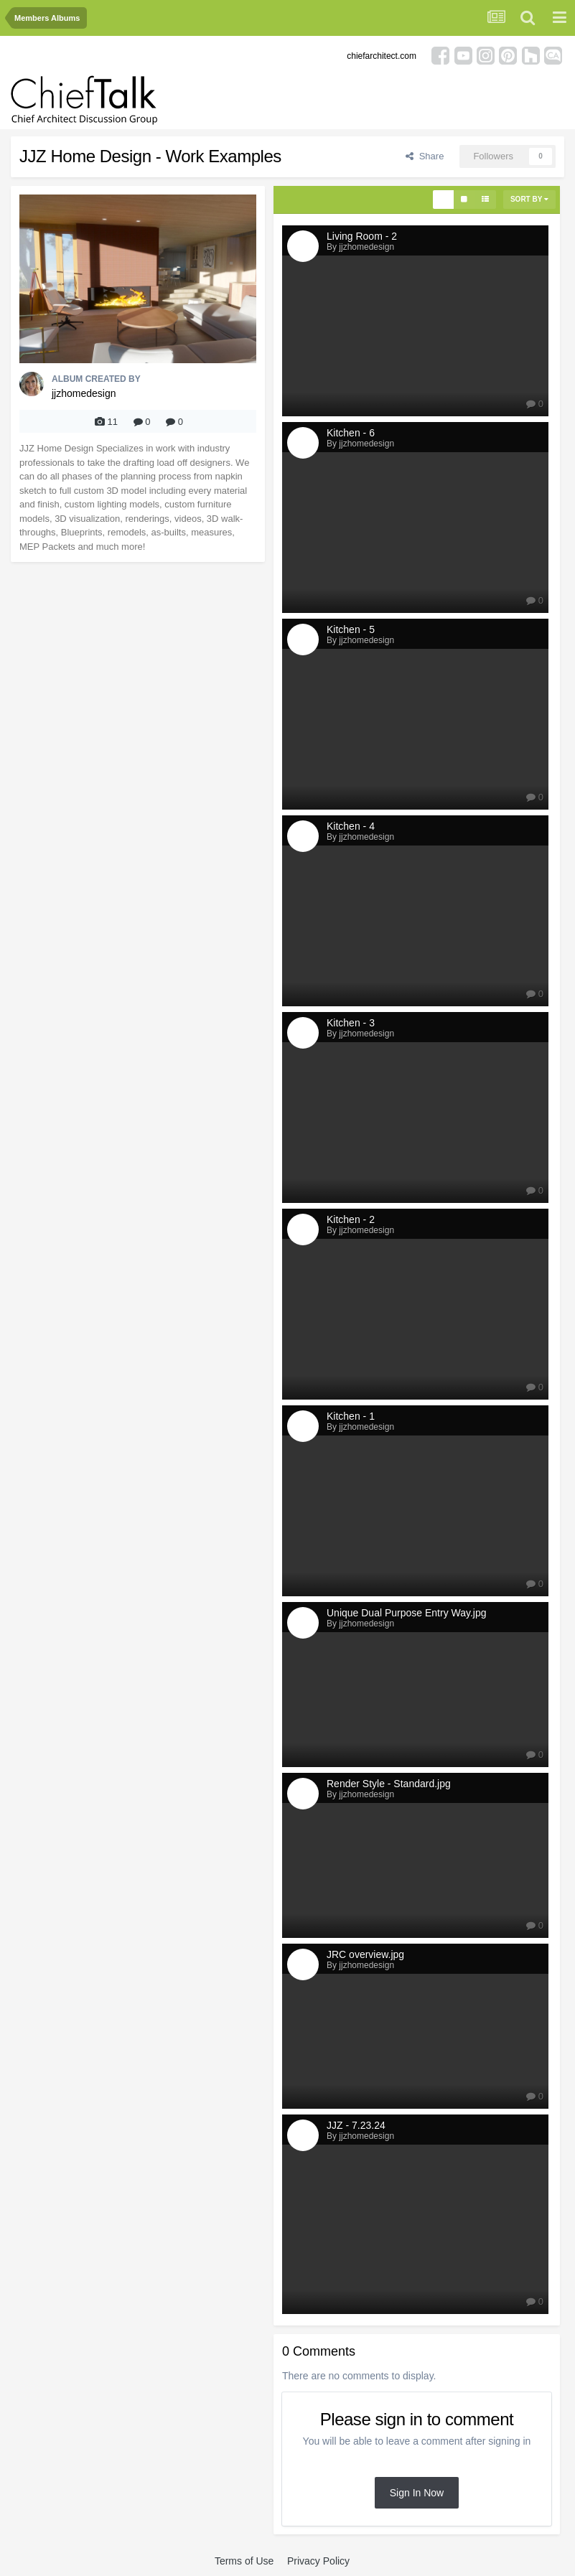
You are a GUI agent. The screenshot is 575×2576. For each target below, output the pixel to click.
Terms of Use (244, 2561)
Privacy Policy (318, 2561)
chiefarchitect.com (381, 56)
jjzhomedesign (84, 393)
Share (425, 156)
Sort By (529, 199)
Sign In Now (417, 2492)
